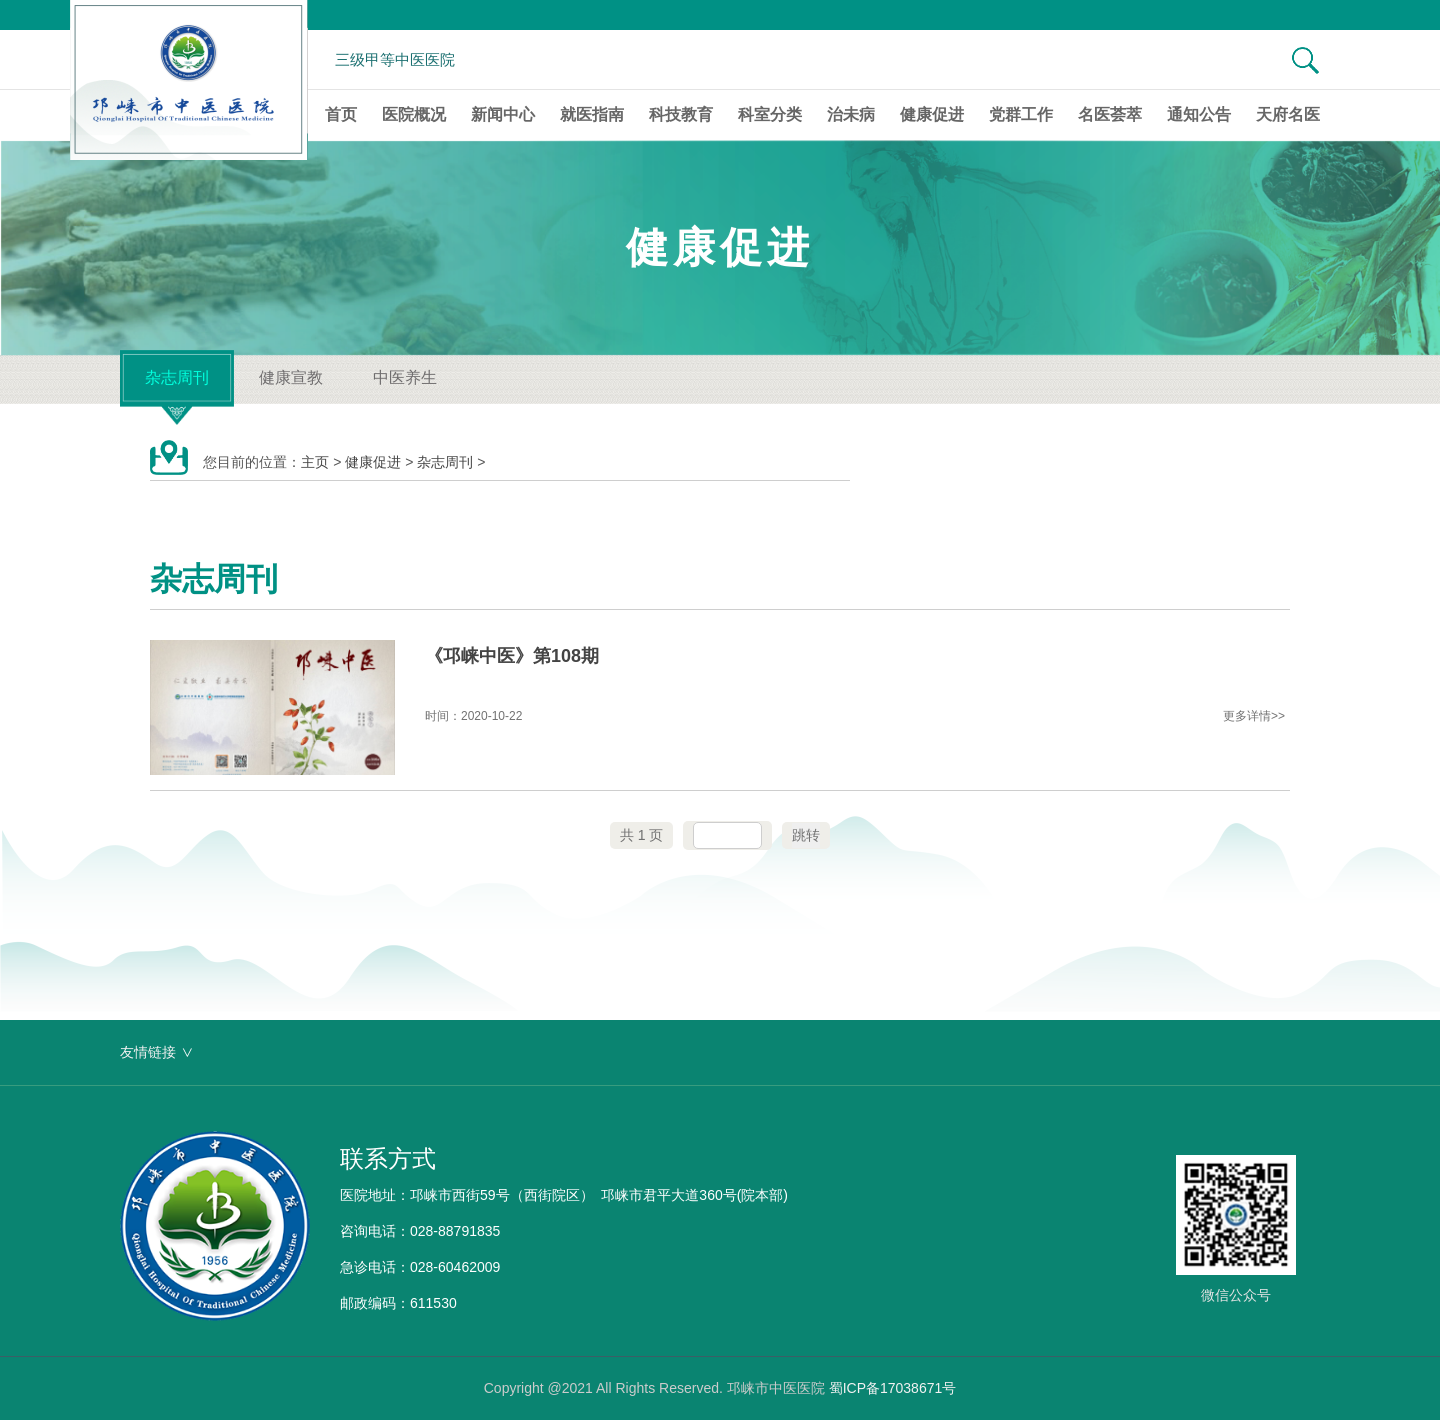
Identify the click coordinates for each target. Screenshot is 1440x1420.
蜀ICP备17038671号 (893, 1388)
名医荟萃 (1110, 114)
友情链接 (148, 1052)
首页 (341, 114)
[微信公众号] (1236, 1230)
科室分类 (770, 114)
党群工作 (1021, 114)
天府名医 (1288, 114)
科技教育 (681, 114)
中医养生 (405, 377)
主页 (315, 462)
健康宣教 (291, 377)
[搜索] (1295, 60)
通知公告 (1199, 114)
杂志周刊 (177, 377)
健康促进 (932, 114)
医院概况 (414, 114)
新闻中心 (503, 114)
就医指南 (592, 114)
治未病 (851, 114)
